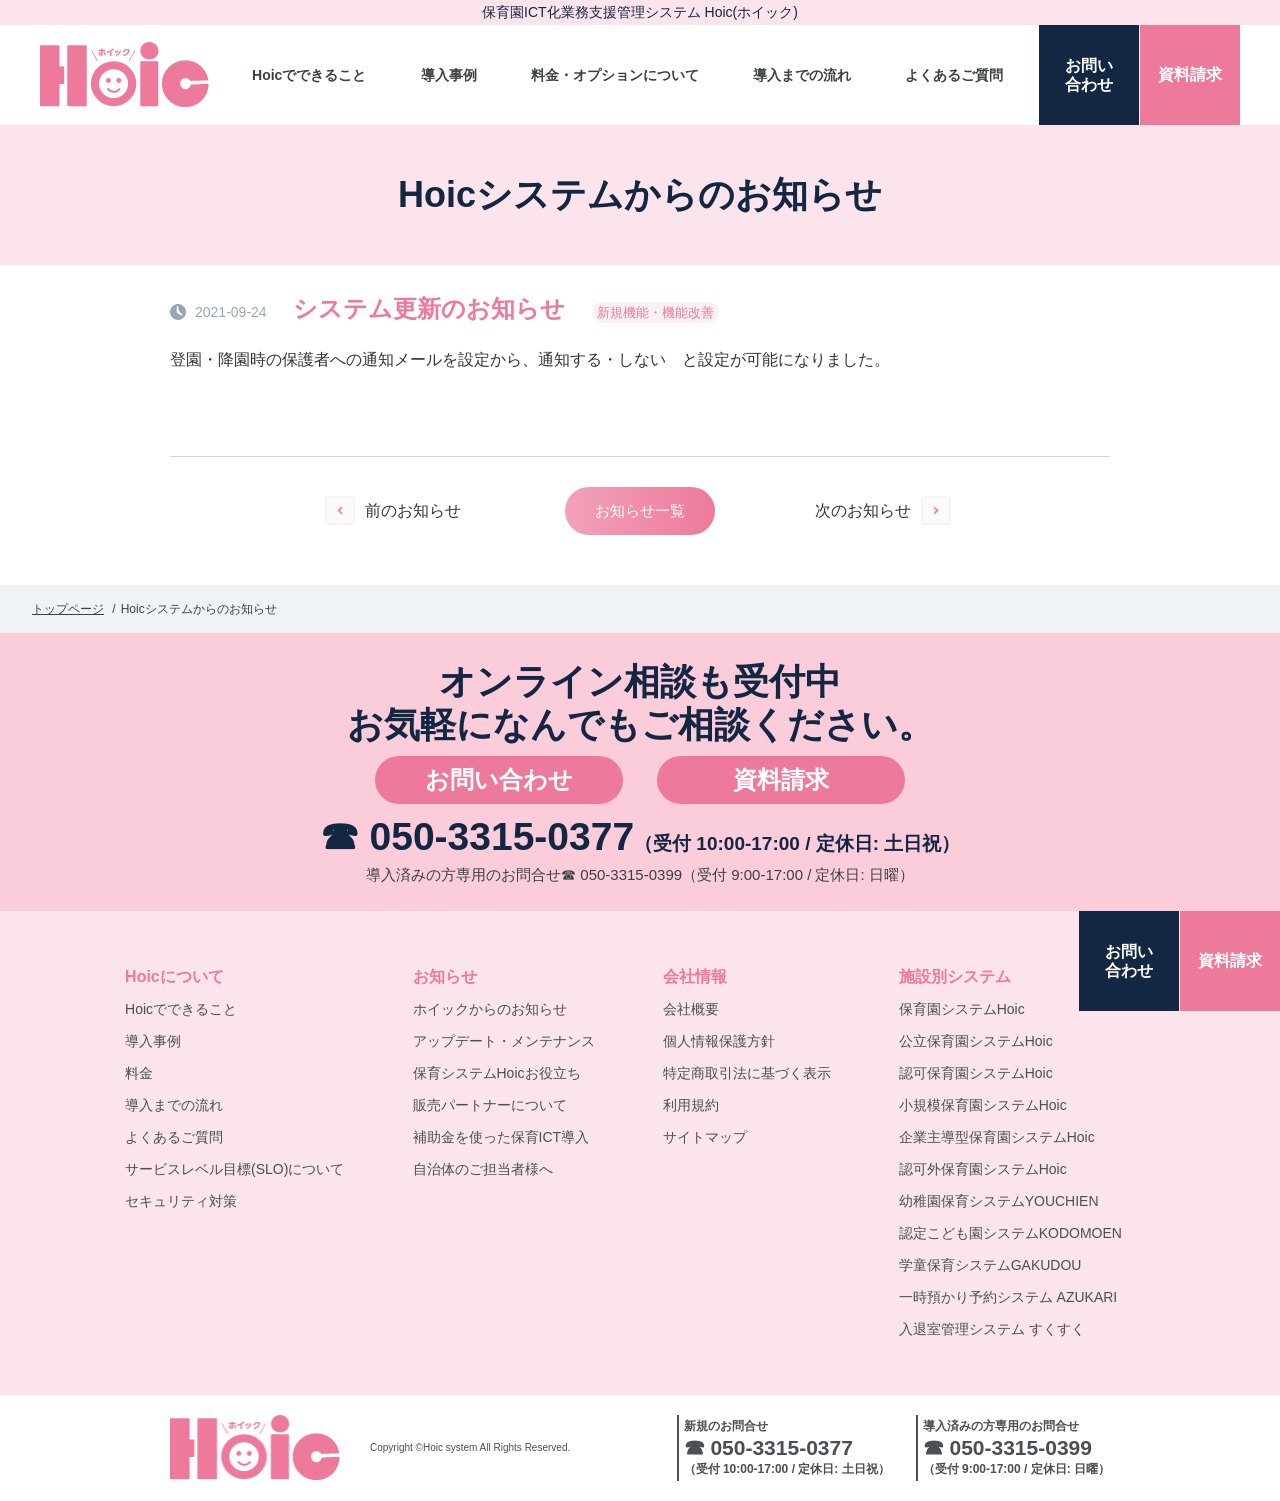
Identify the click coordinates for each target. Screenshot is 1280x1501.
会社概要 (691, 1009)
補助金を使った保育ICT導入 (501, 1137)
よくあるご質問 (954, 75)
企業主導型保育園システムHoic (997, 1137)
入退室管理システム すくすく (992, 1329)
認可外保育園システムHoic (983, 1169)
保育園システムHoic (962, 1009)
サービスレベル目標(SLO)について (234, 1169)
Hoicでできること (309, 75)
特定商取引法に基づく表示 (747, 1073)
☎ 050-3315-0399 (621, 874)
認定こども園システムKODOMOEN (1010, 1233)
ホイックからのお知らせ (490, 1009)
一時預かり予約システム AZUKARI (1008, 1297)
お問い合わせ (499, 779)
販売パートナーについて (490, 1105)
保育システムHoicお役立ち (497, 1073)
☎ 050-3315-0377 (477, 836)
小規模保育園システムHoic (983, 1105)
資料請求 (781, 779)
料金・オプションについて (615, 75)
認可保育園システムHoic (976, 1073)
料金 (139, 1073)
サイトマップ (705, 1137)
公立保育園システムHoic (976, 1041)
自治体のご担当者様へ (483, 1169)
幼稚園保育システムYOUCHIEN (999, 1201)
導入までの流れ (802, 75)
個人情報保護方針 (719, 1041)
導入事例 (449, 75)
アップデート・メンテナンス (504, 1041)
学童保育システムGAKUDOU (990, 1265)
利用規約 (691, 1105)
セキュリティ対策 (181, 1201)
